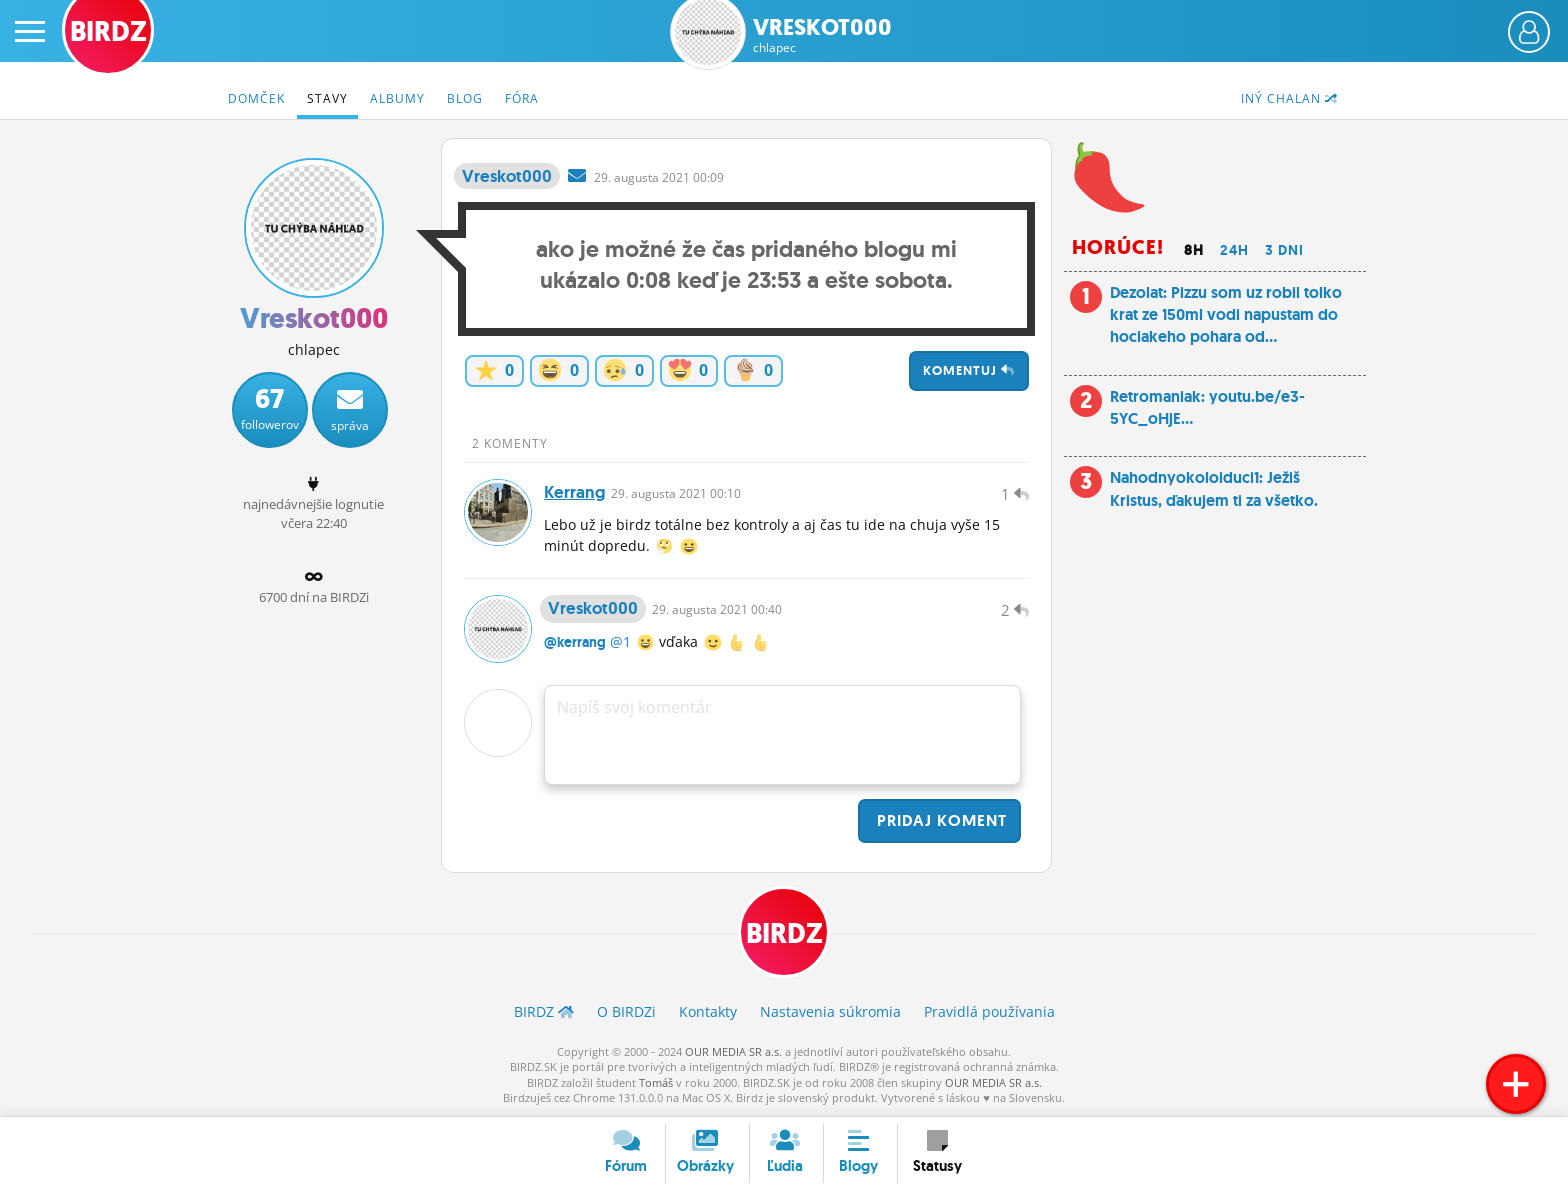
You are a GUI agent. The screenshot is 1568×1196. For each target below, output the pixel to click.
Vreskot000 (822, 35)
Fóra (522, 98)
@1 (620, 642)
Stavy (327, 98)
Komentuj (969, 370)
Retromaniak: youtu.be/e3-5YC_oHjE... (1207, 407)
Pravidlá (989, 1012)
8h (1194, 250)
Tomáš (656, 1082)
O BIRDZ (626, 1012)
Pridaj (939, 821)
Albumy (397, 98)
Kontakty (708, 1012)
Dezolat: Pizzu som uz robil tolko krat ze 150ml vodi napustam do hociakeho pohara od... (1226, 315)
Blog (465, 98)
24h (1234, 250)
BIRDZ (784, 934)
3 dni (1284, 250)
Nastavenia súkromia (830, 1012)
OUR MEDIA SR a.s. (733, 1051)
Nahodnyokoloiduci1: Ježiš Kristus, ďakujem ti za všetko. (1214, 488)
